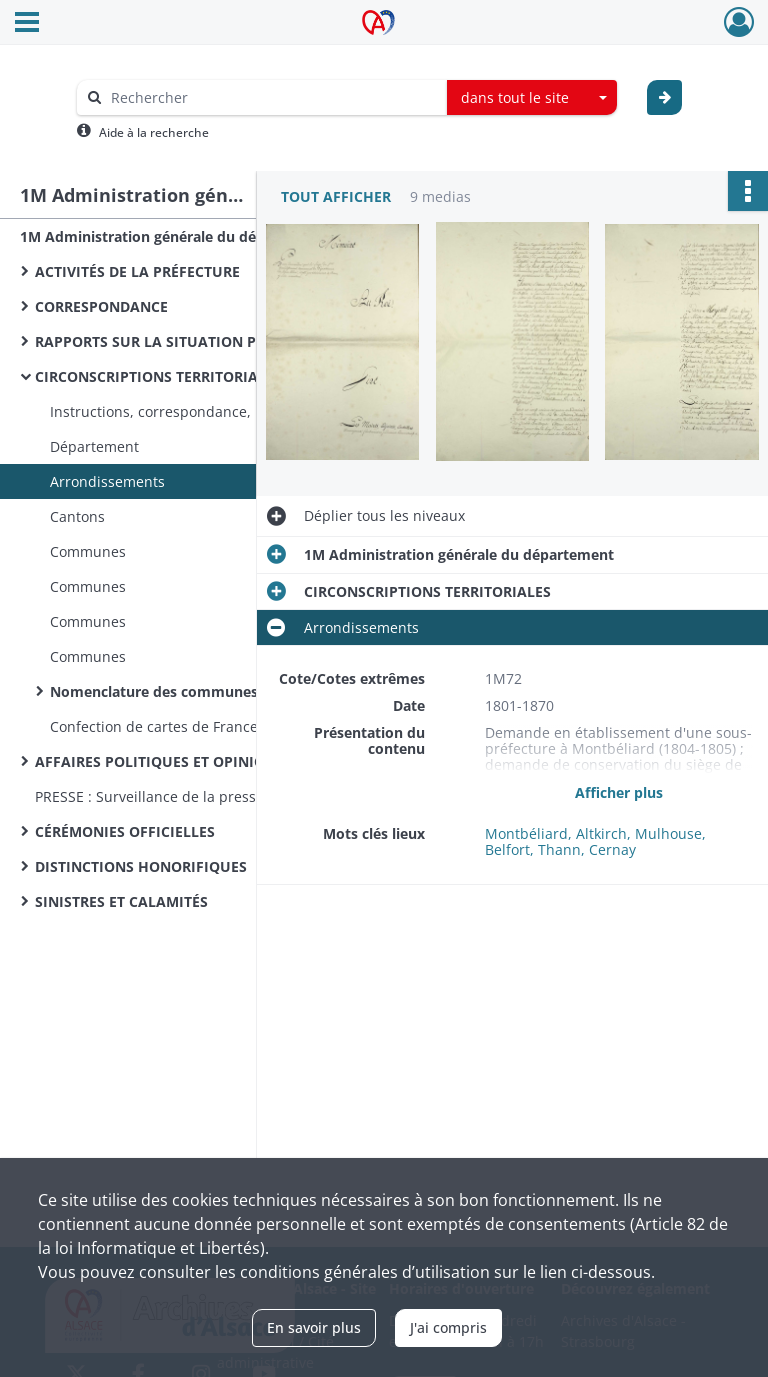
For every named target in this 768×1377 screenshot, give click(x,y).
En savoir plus (314, 1327)
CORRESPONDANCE (101, 306)
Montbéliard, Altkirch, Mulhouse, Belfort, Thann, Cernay (595, 841)
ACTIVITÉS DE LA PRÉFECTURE (137, 271)
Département (94, 446)
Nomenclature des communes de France (189, 691)
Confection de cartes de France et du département (219, 726)
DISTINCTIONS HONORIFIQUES (141, 866)
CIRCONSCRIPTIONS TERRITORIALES (158, 376)
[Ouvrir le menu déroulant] (27, 24)
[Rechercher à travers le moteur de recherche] (272, 97)
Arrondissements (107, 481)
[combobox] (532, 98)
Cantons (77, 516)
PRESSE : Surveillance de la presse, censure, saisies (207, 796)
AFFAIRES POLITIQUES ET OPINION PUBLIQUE (193, 761)
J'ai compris (448, 1327)
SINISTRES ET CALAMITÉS (121, 901)
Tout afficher (336, 196)
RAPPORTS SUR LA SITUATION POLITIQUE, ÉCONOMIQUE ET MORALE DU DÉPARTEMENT (235, 341)
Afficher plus (619, 792)
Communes (88, 551)
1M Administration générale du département (175, 236)
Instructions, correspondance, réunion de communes (228, 411)
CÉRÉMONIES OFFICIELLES (125, 831)
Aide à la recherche (154, 132)
